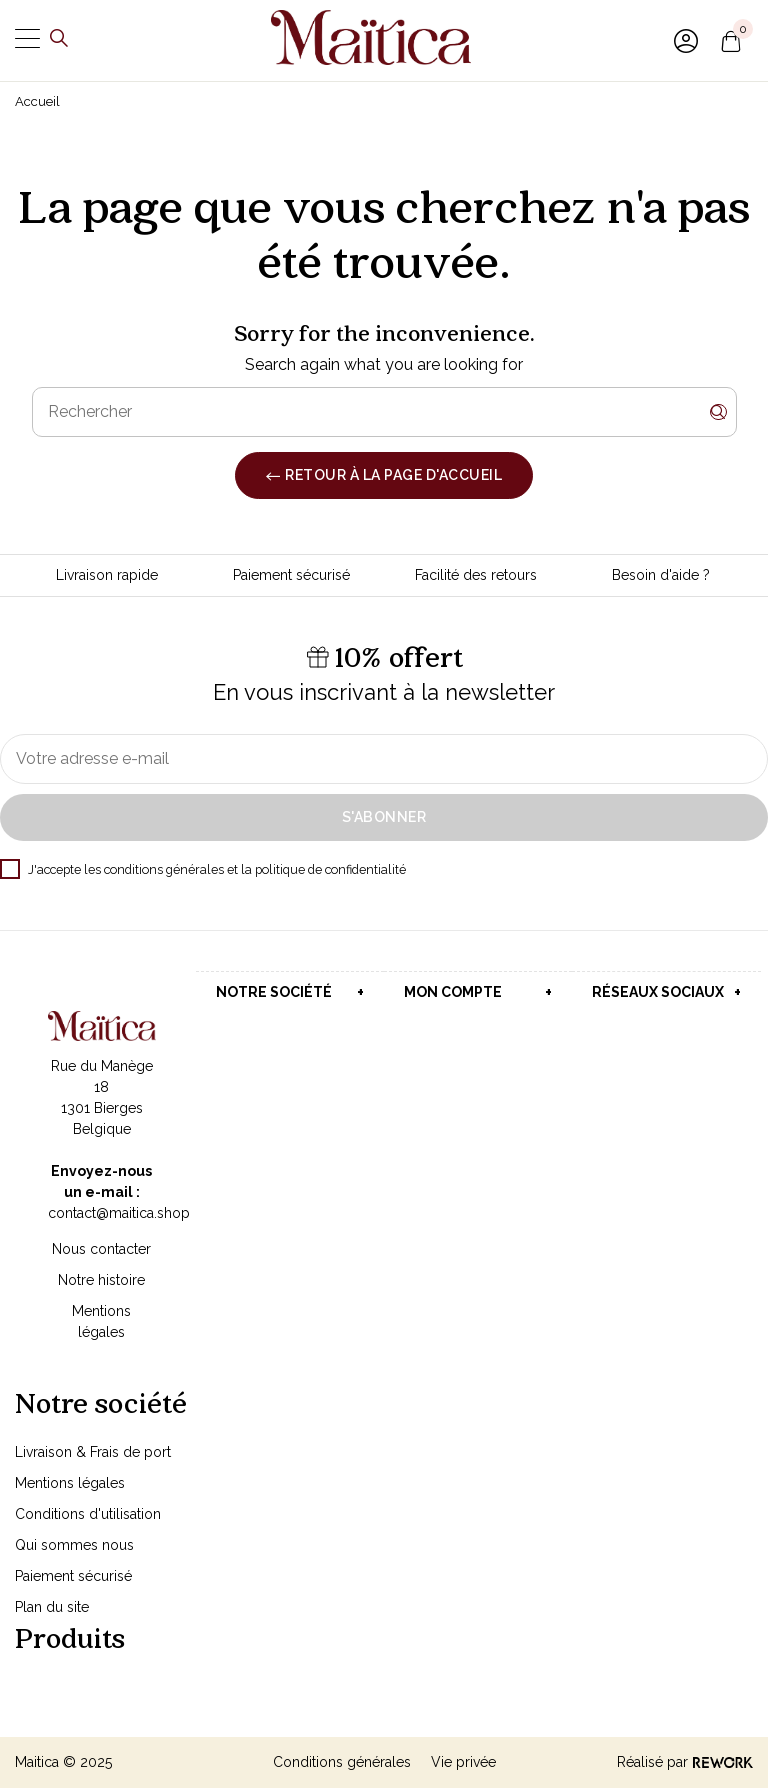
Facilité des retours (476, 575)
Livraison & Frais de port (93, 1452)
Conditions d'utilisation (88, 1514)
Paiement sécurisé (291, 575)
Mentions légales (70, 1483)
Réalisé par (685, 1762)
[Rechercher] (384, 412)
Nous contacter (101, 1249)
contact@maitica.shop (119, 1213)
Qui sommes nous (74, 1545)
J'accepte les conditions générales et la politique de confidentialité (203, 870)
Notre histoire (101, 1280)
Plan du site (52, 1607)
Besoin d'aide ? (661, 575)
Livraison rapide (107, 575)
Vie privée (463, 1762)
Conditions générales (342, 1762)
